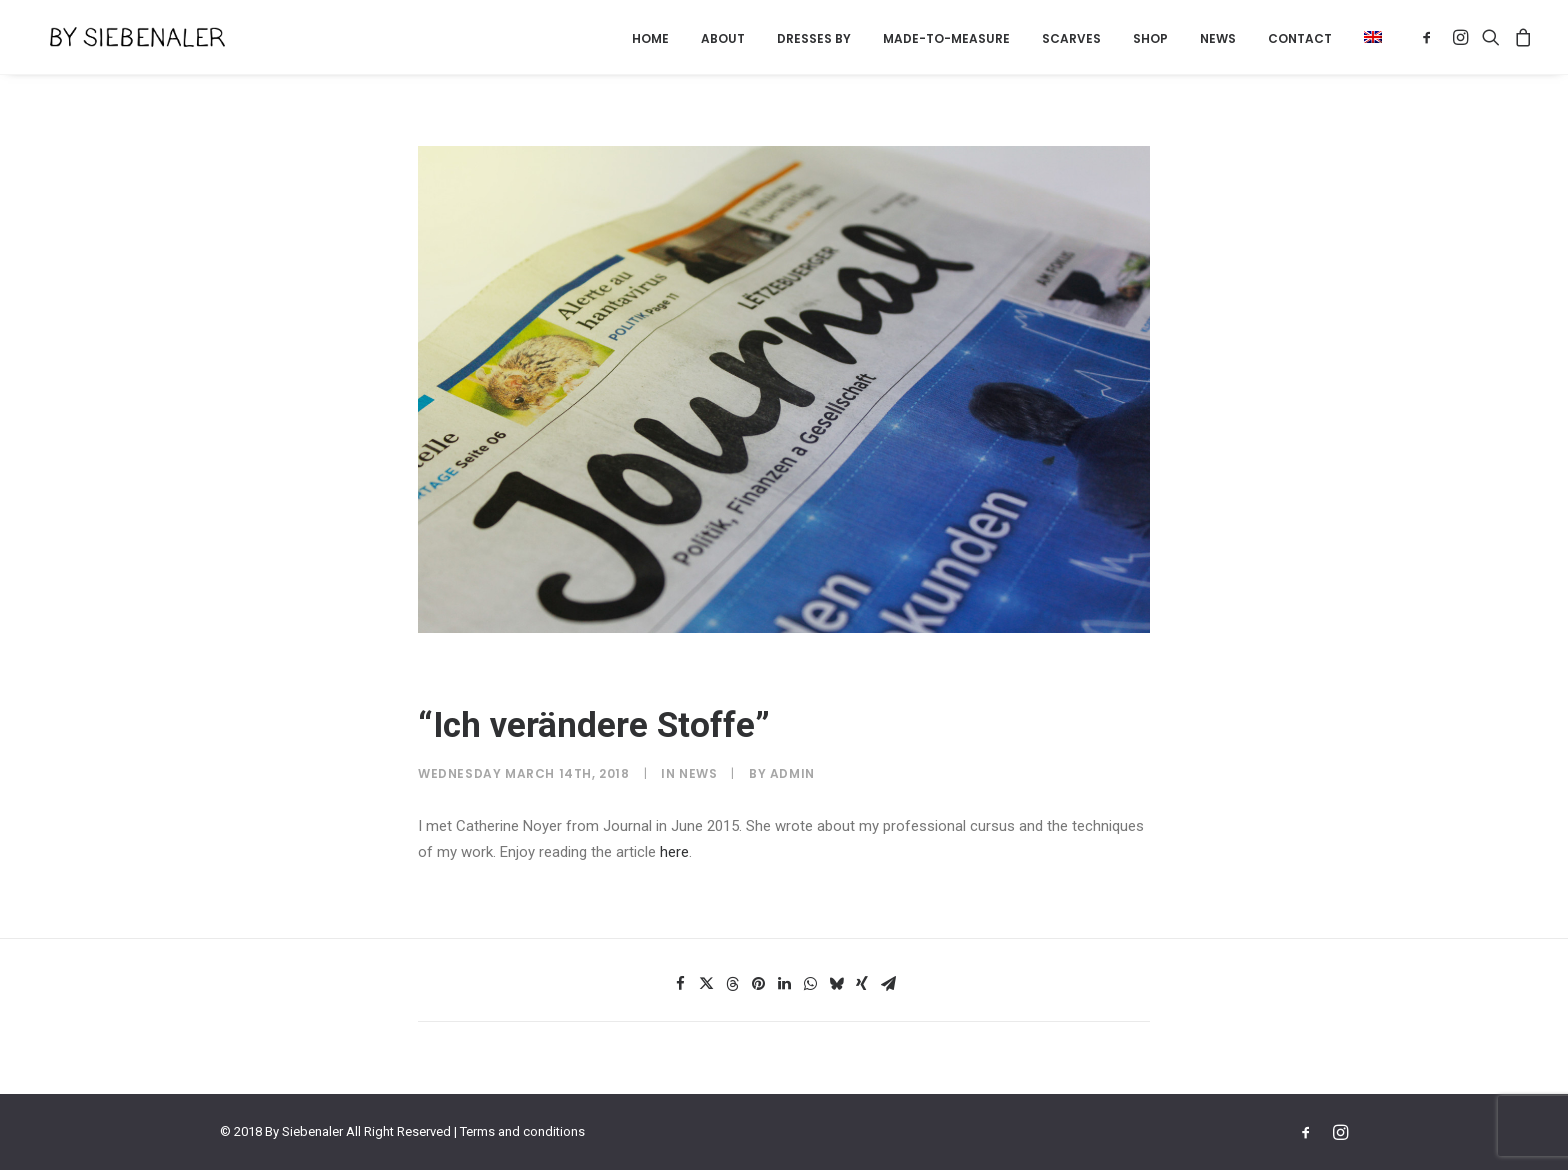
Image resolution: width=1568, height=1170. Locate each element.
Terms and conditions (522, 1131)
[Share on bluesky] (836, 984)
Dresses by (814, 38)
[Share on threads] (732, 984)
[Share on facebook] (680, 984)
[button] (1366, 37)
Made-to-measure (946, 38)
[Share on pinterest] (758, 984)
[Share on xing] (862, 984)
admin (792, 773)
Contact (1300, 38)
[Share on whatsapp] (810, 984)
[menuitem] (650, 39)
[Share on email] (888, 984)
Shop (1150, 38)
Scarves (1071, 38)
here (674, 852)
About (723, 38)
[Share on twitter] (706, 984)
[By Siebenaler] (121, 37)
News (1218, 38)
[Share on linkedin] (784, 984)
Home (650, 38)
